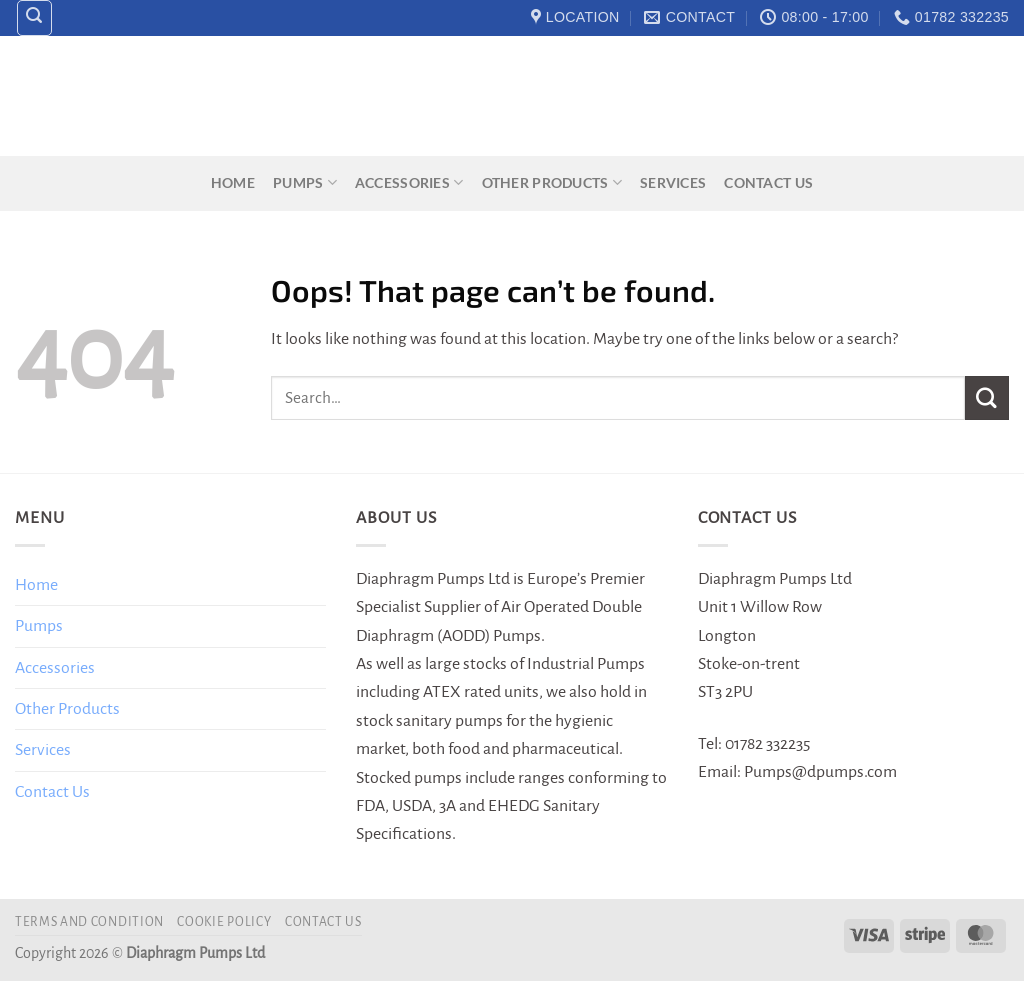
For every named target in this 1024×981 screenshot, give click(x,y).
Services (673, 182)
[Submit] (987, 397)
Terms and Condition (89, 922)
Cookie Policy (224, 922)
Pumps (305, 182)
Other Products (552, 182)
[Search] (35, 18)
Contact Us (768, 182)
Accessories (409, 182)
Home (233, 182)
